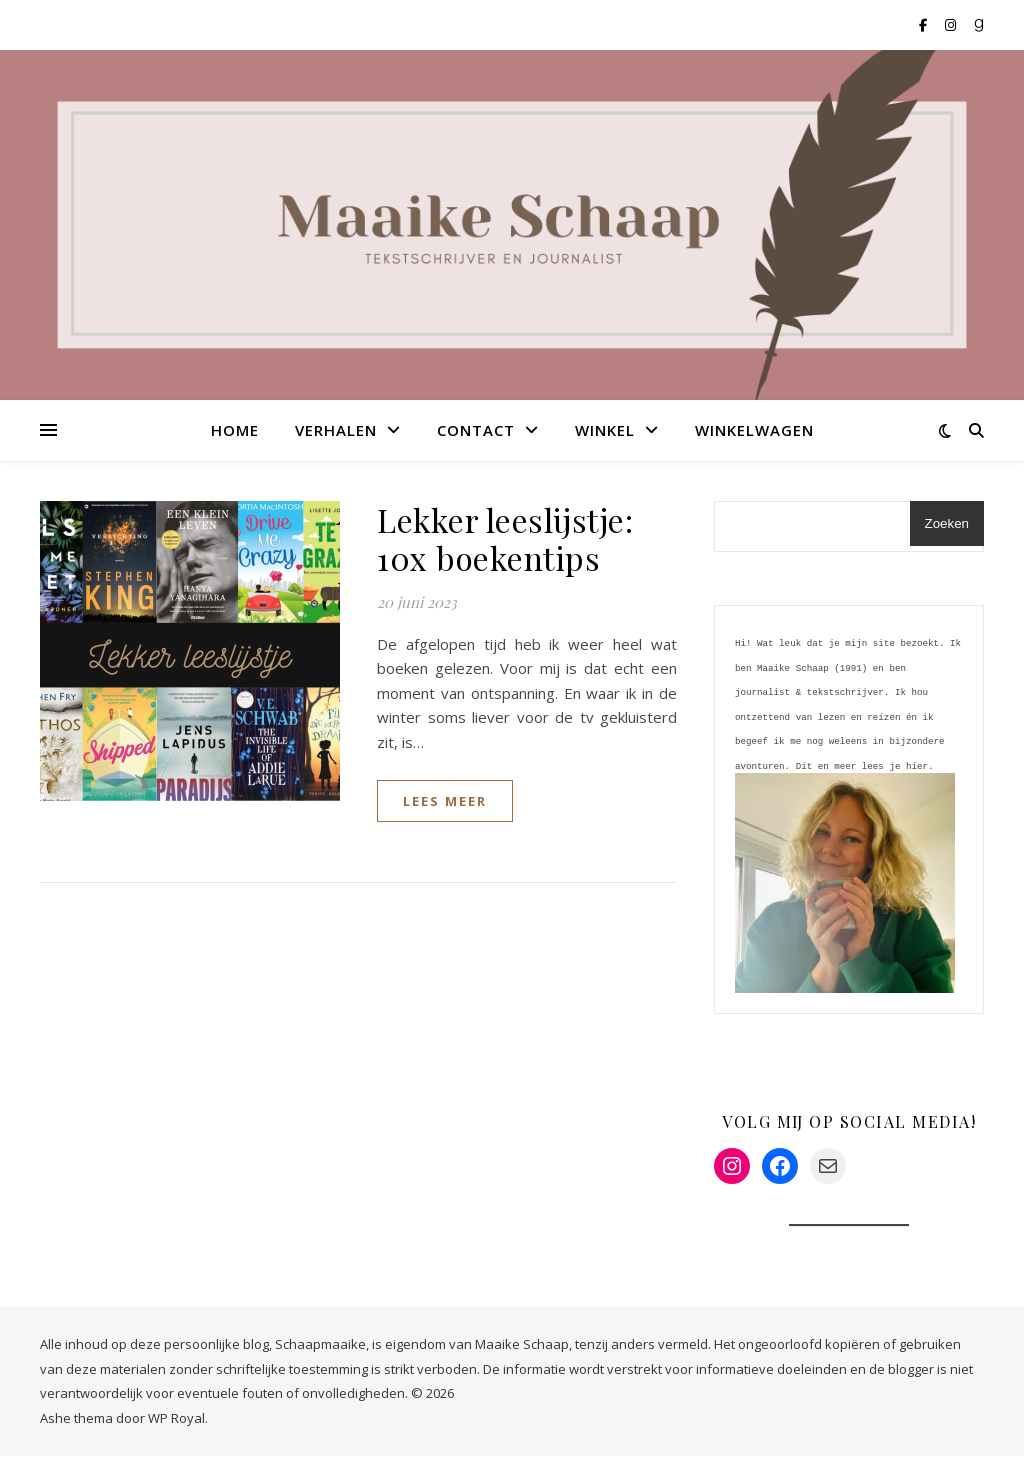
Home (235, 430)
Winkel (605, 430)
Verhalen (336, 430)
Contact (476, 430)
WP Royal (176, 1424)
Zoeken (947, 523)
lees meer (445, 801)
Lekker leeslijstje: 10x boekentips (505, 538)
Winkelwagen (754, 430)
